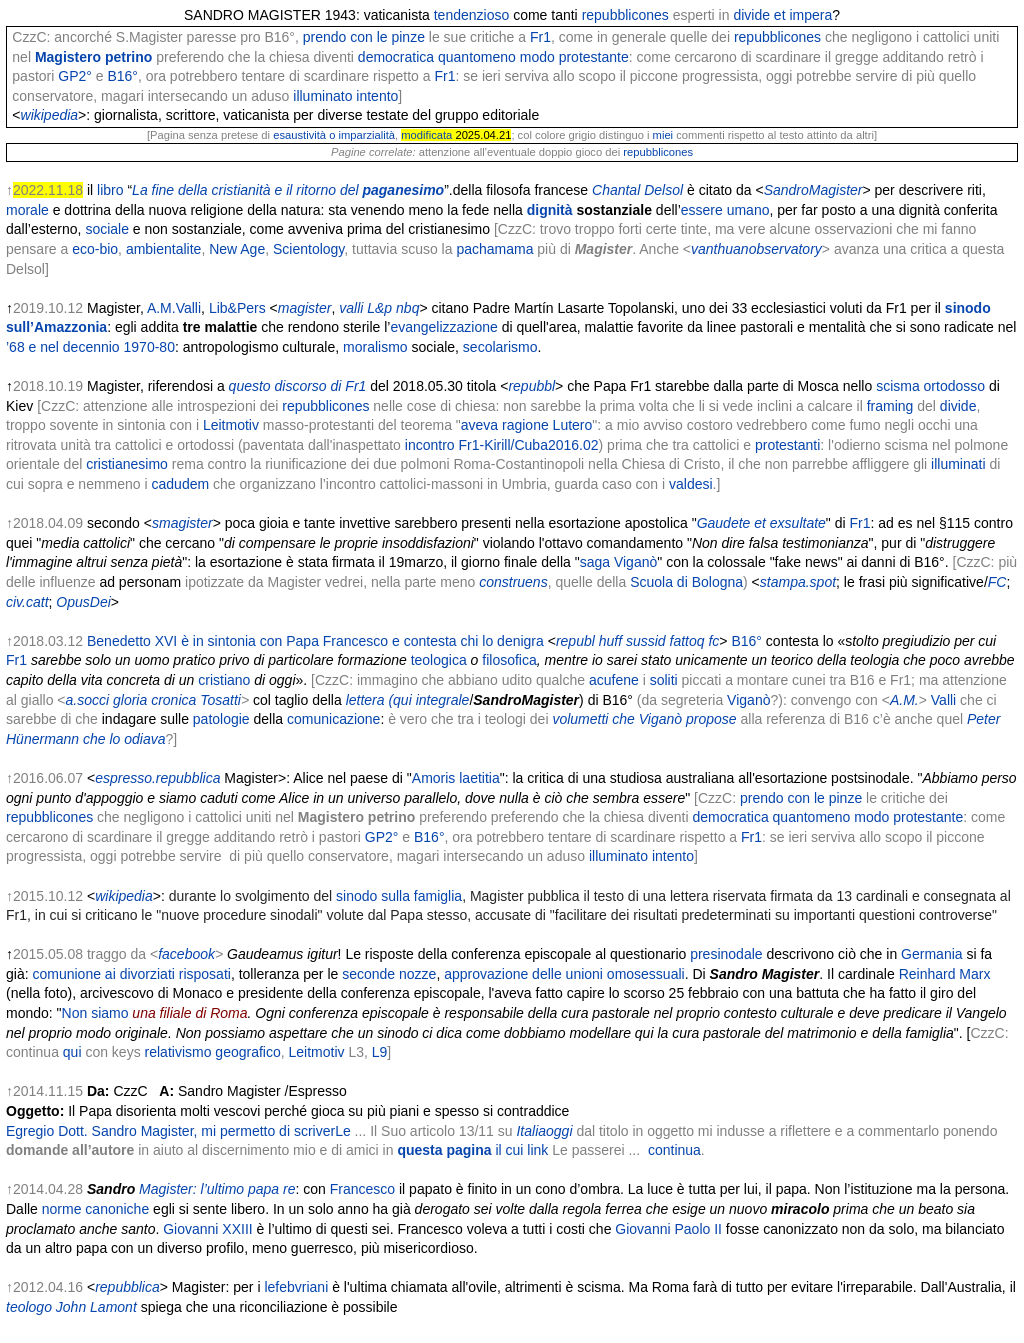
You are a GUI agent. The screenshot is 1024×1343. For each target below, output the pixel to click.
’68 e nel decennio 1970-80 (90, 347)
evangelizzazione (443, 327)
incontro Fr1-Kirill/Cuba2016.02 (502, 445)
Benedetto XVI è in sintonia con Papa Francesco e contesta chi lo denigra (315, 641)
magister (305, 308)
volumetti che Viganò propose (644, 719)
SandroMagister (813, 190)
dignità (550, 210)
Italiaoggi (544, 1131)
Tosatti (220, 700)
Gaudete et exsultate (761, 523)
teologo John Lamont (71, 1307)
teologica (439, 660)
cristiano (224, 680)
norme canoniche (95, 1209)
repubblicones (625, 15)
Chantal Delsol (637, 190)
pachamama (494, 249)
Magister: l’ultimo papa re (217, 1189)
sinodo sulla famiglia (399, 896)
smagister (182, 523)
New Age (237, 249)
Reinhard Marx (945, 974)
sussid (646, 641)
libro (110, 190)
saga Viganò (619, 562)
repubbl (531, 386)
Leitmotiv (231, 425)
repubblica (127, 1287)
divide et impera (782, 15)
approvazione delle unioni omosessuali (564, 974)
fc (713, 641)
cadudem (181, 484)
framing (890, 406)
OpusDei (83, 602)
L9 (380, 1052)
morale (27, 210)
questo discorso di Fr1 (298, 386)
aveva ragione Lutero (527, 425)
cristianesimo (127, 464)
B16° (122, 76)
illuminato (322, 96)
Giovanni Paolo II (668, 1229)
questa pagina (472, 1150)
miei (663, 135)
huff (610, 641)
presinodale (726, 954)
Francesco (362, 1189)
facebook (186, 954)
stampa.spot (798, 582)
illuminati (958, 464)
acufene (614, 680)
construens (513, 582)
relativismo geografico (213, 1052)
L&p (379, 308)
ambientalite (164, 249)
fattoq (687, 641)
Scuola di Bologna (686, 582)
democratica (396, 57)
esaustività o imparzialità (334, 135)
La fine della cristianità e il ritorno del (288, 190)
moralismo (375, 347)
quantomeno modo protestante (533, 57)
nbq (407, 308)
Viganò (748, 700)
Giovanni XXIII (208, 1229)
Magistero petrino (93, 57)
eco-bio (95, 249)
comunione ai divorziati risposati (131, 974)
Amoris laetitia (456, 778)
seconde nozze (389, 974)
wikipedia (50, 115)
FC (997, 582)
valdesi (691, 484)
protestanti (787, 445)
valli (351, 308)
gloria (130, 700)
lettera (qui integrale (408, 700)
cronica (173, 700)
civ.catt (27, 602)
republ (575, 641)
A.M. (904, 700)
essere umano (725, 210)
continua (674, 1150)
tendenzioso (472, 15)
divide (958, 406)
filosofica (509, 660)
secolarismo (500, 347)
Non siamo (95, 1013)
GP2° (75, 76)
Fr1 (540, 37)
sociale (107, 229)
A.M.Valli (174, 308)
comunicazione (333, 719)
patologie (221, 719)
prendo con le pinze (364, 37)
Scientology (308, 249)
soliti (664, 680)
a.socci (88, 700)
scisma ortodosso (930, 386)
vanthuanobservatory (756, 249)
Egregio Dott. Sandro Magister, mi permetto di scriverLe (178, 1131)
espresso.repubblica (157, 778)
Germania (931, 954)
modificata (426, 135)
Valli (943, 700)
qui (72, 1052)
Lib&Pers (237, 308)
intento (377, 96)
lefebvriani (296, 1287)
